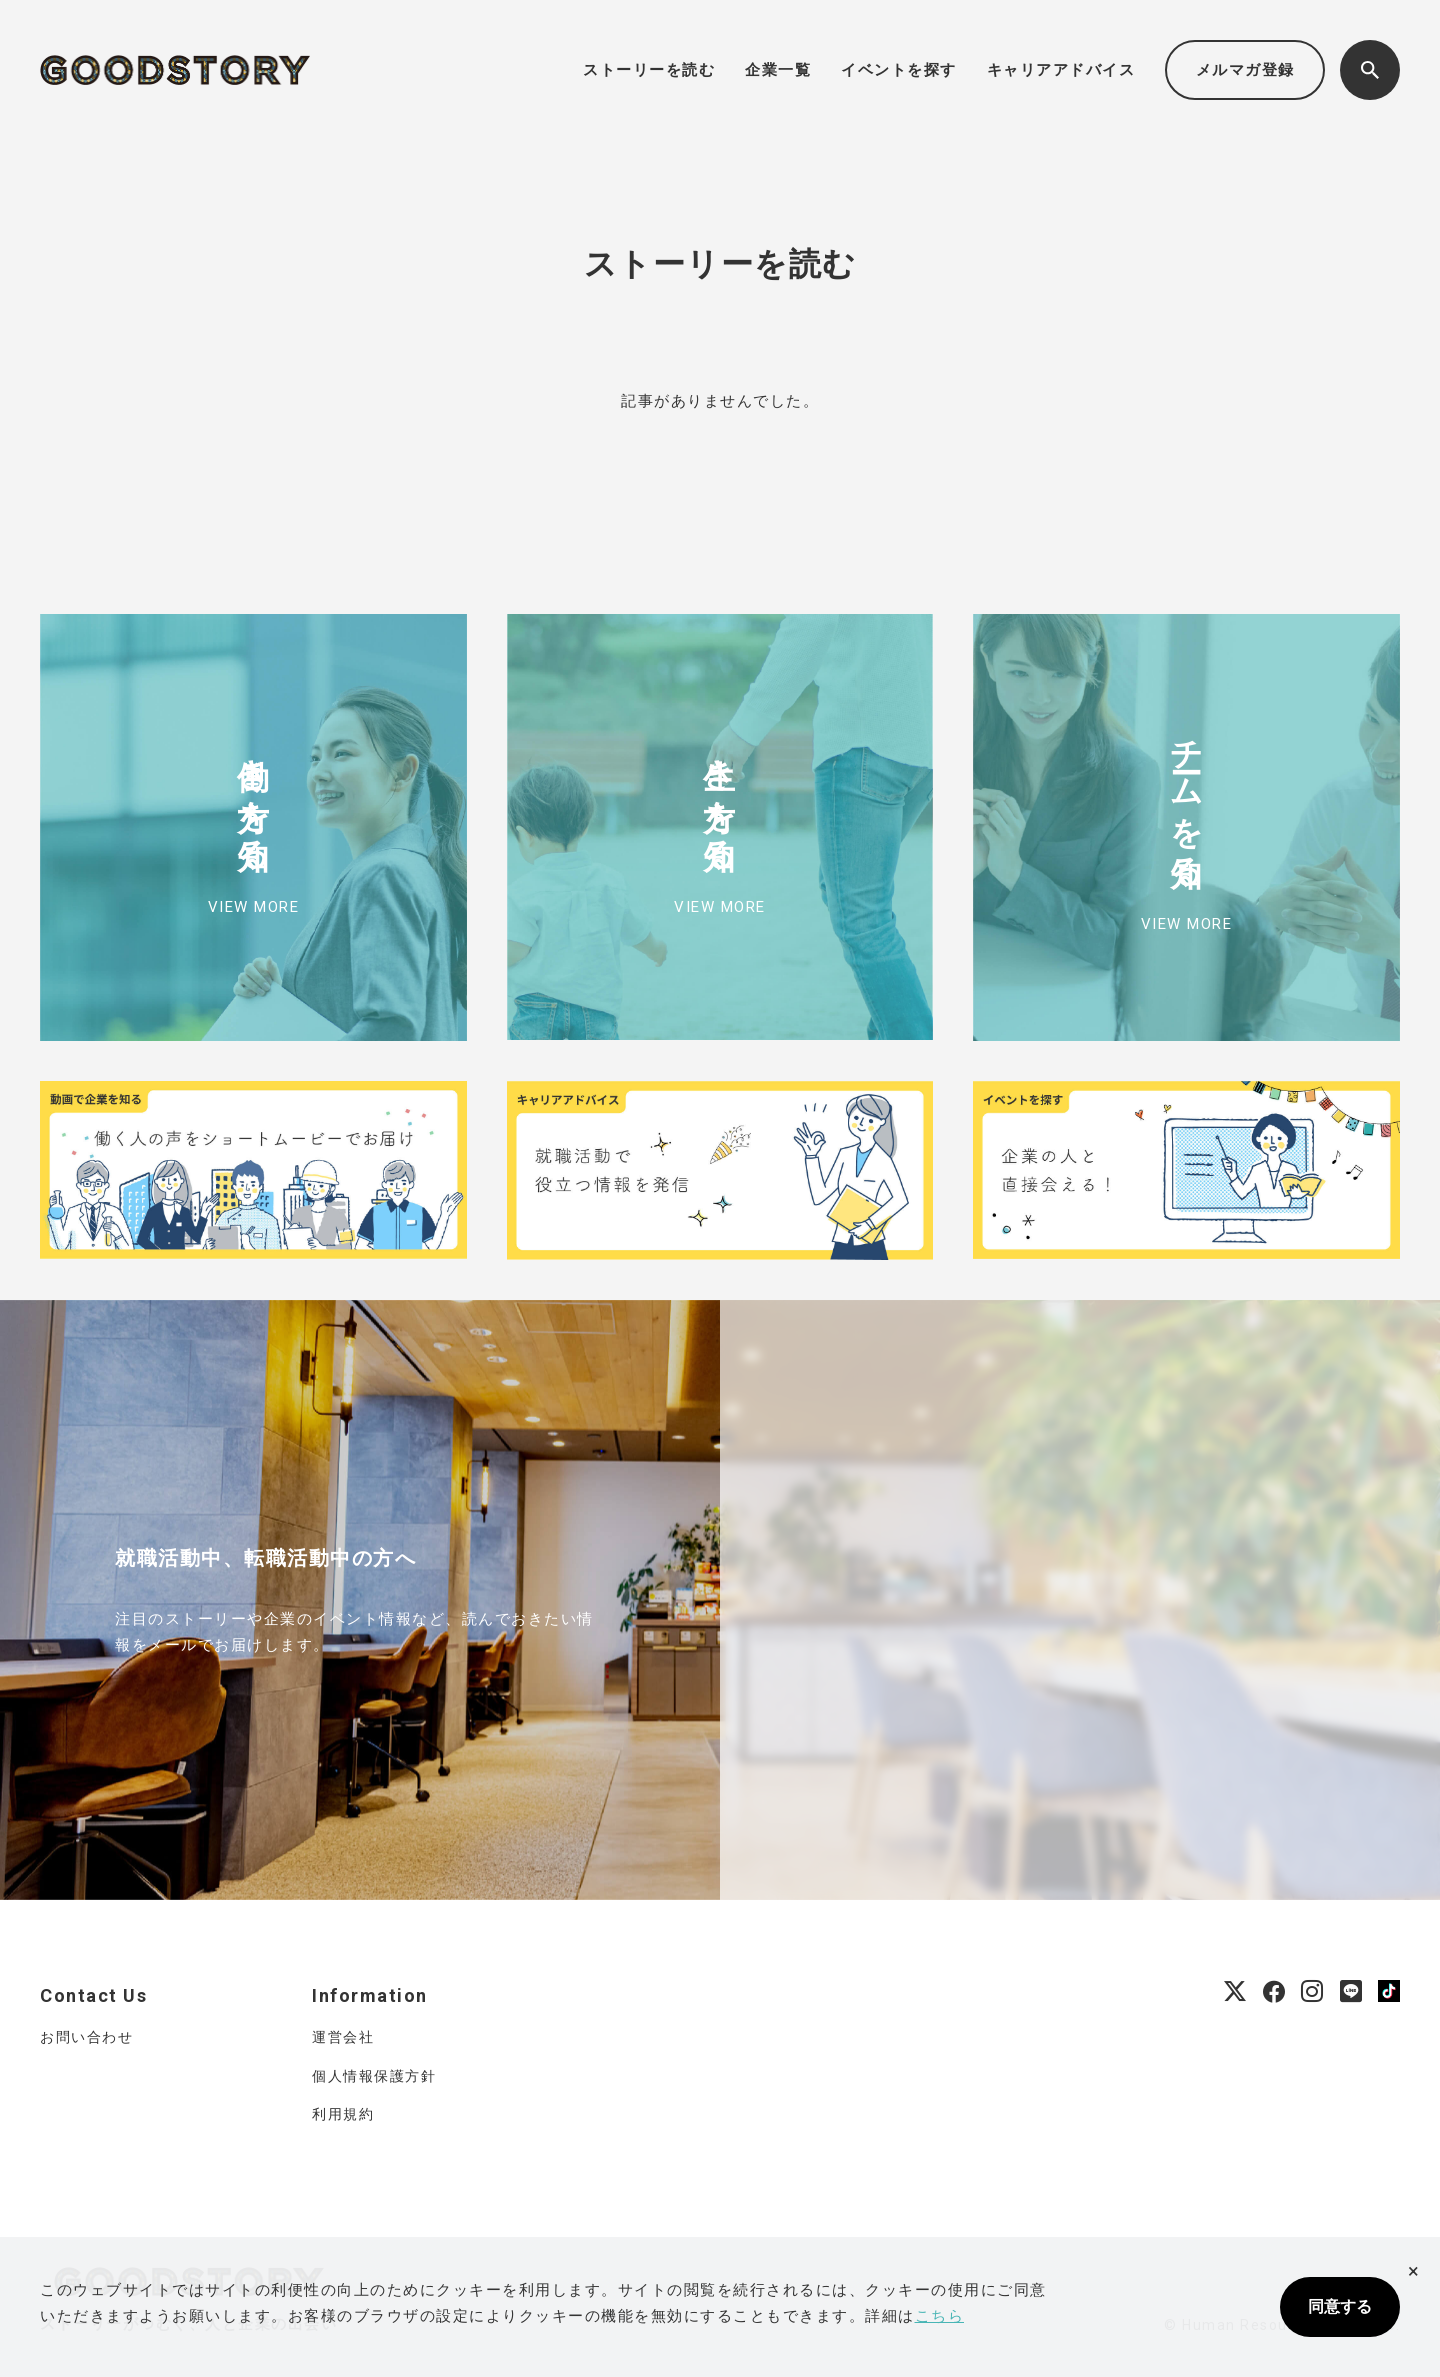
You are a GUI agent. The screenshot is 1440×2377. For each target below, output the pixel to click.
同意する (1340, 2306)
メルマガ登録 (1245, 70)
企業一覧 (778, 70)
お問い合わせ (86, 2037)
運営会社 (343, 2037)
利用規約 (343, 2114)
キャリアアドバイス (1061, 70)
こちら (940, 2316)
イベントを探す (899, 70)
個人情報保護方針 (374, 2076)
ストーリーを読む (649, 70)
